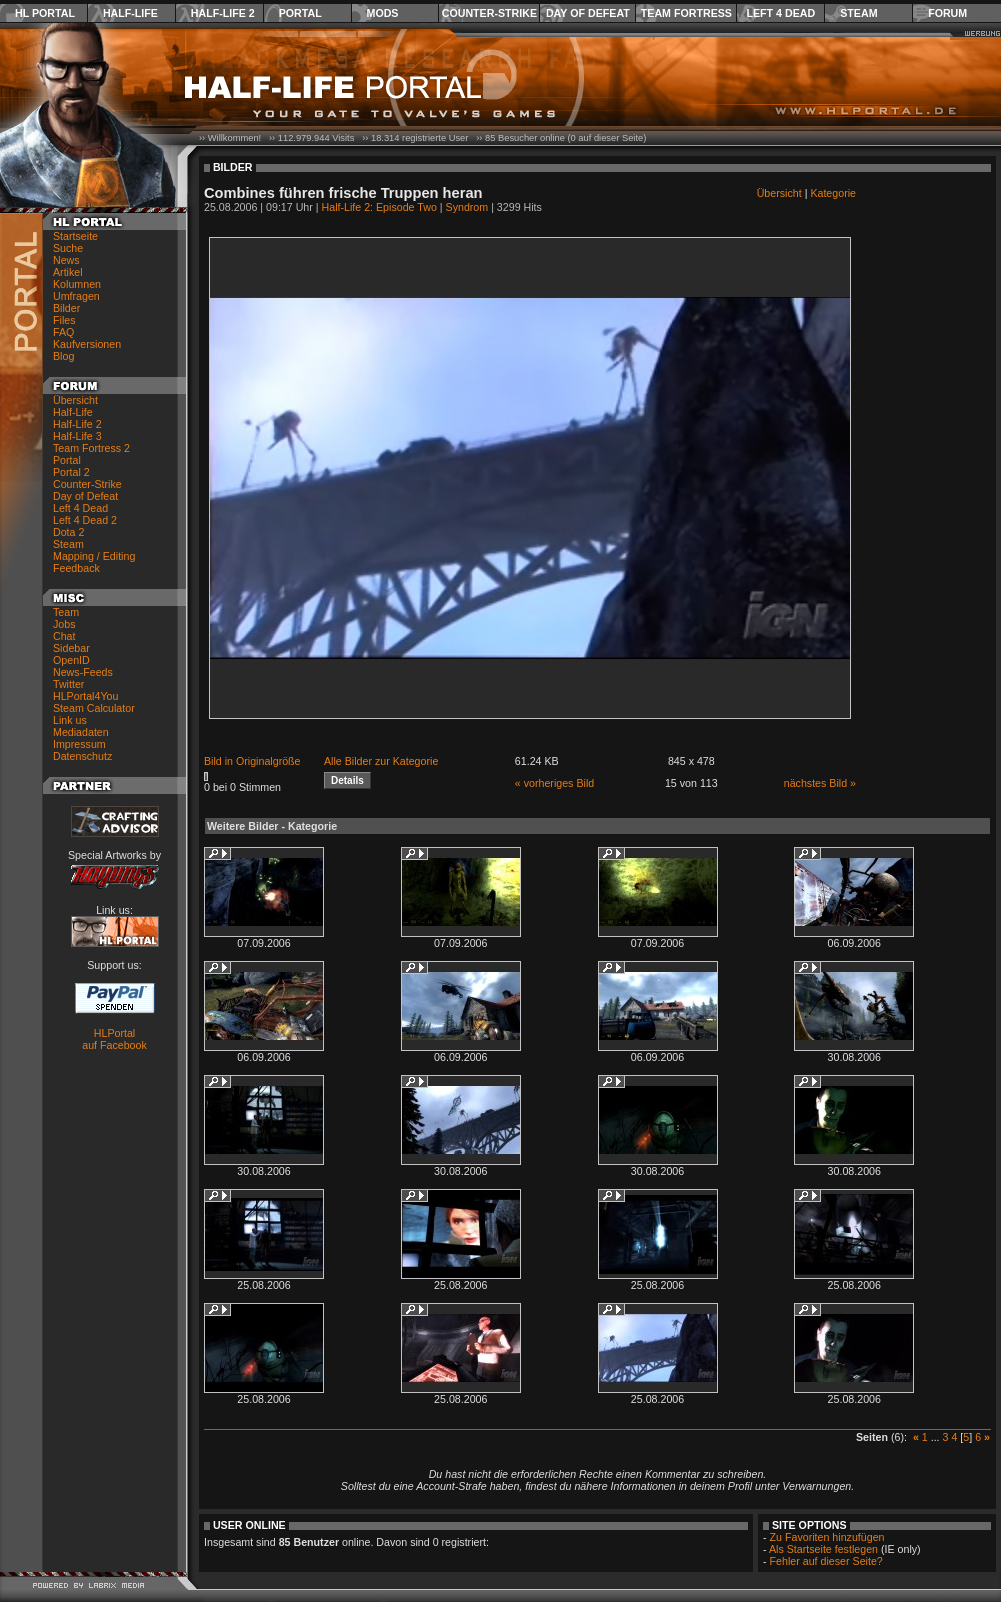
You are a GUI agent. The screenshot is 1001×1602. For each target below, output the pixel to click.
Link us (70, 720)
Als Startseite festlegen (823, 1549)
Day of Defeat (588, 13)
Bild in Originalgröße (252, 761)
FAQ (63, 332)
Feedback (76, 568)
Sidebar (71, 648)
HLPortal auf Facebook (114, 1039)
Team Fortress (686, 13)
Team (66, 612)
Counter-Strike (489, 13)
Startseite (75, 236)
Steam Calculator (94, 708)
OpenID (71, 660)
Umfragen (76, 296)
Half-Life (130, 13)
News (66, 260)
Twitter (68, 684)
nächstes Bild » (820, 783)
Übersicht (75, 400)
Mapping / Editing (94, 556)
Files (64, 320)
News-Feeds (83, 672)
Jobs (64, 624)
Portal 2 (71, 472)
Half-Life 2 (223, 13)
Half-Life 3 (77, 436)
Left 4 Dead (780, 13)
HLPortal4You (85, 696)
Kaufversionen (87, 344)
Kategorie (833, 193)
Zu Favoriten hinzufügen (827, 1537)
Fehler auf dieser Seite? (826, 1561)
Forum (947, 13)
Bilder (66, 308)
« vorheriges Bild (554, 783)
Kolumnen (77, 284)
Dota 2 (68, 532)
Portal (300, 13)
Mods (383, 13)
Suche (68, 248)
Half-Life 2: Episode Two (379, 207)
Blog (63, 356)
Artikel (68, 272)
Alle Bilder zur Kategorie (381, 761)
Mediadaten (81, 732)
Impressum (79, 744)
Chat (64, 636)
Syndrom (467, 207)
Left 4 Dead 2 (85, 520)
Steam (858, 13)
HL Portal (45, 13)
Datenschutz (82, 756)
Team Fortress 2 (91, 448)
